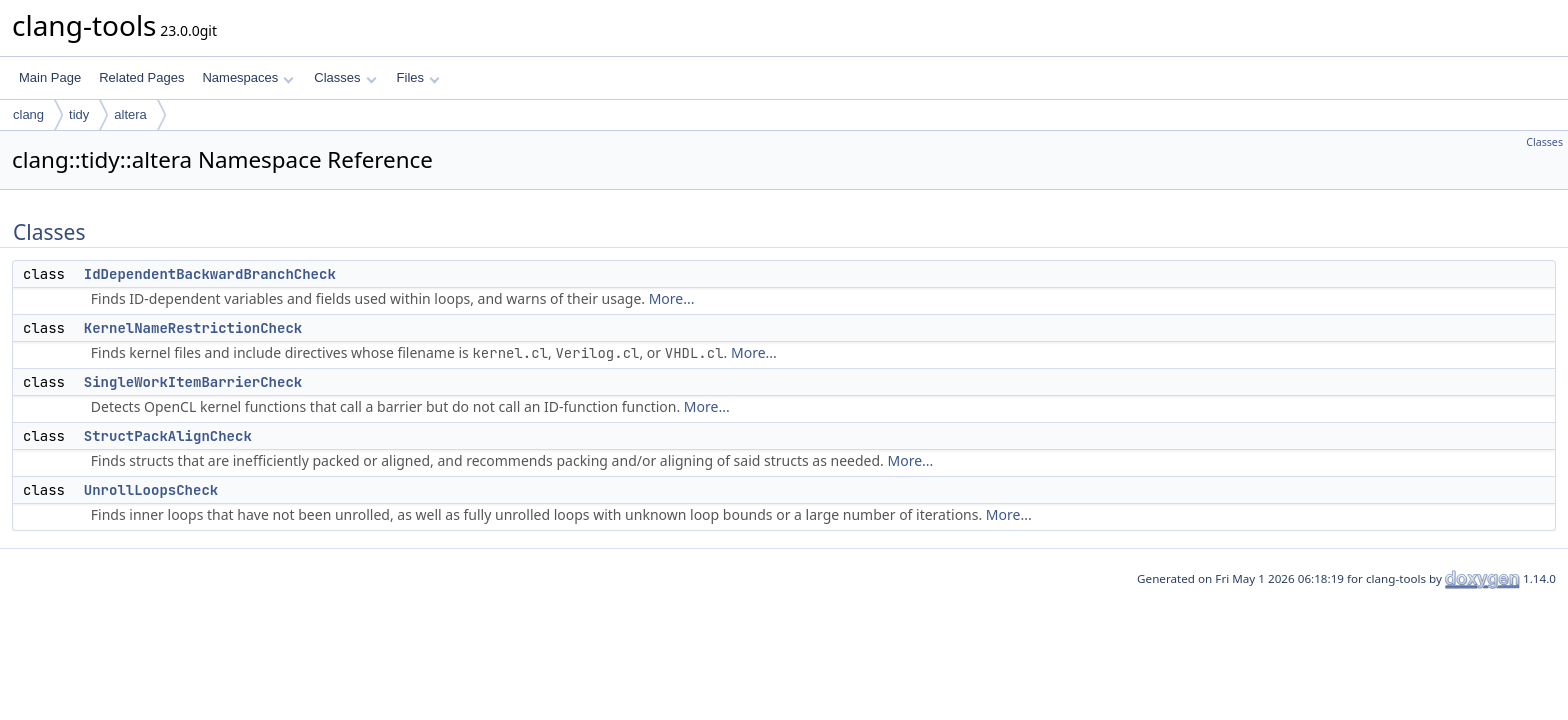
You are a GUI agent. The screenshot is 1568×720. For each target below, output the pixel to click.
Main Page (50, 77)
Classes (345, 77)
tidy (79, 114)
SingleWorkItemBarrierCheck (193, 382)
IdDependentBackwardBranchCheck (210, 274)
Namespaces (247, 77)
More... (672, 298)
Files (418, 77)
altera (130, 114)
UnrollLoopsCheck (151, 490)
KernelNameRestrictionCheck (193, 328)
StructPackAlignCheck (168, 436)
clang (28, 114)
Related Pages (141, 77)
